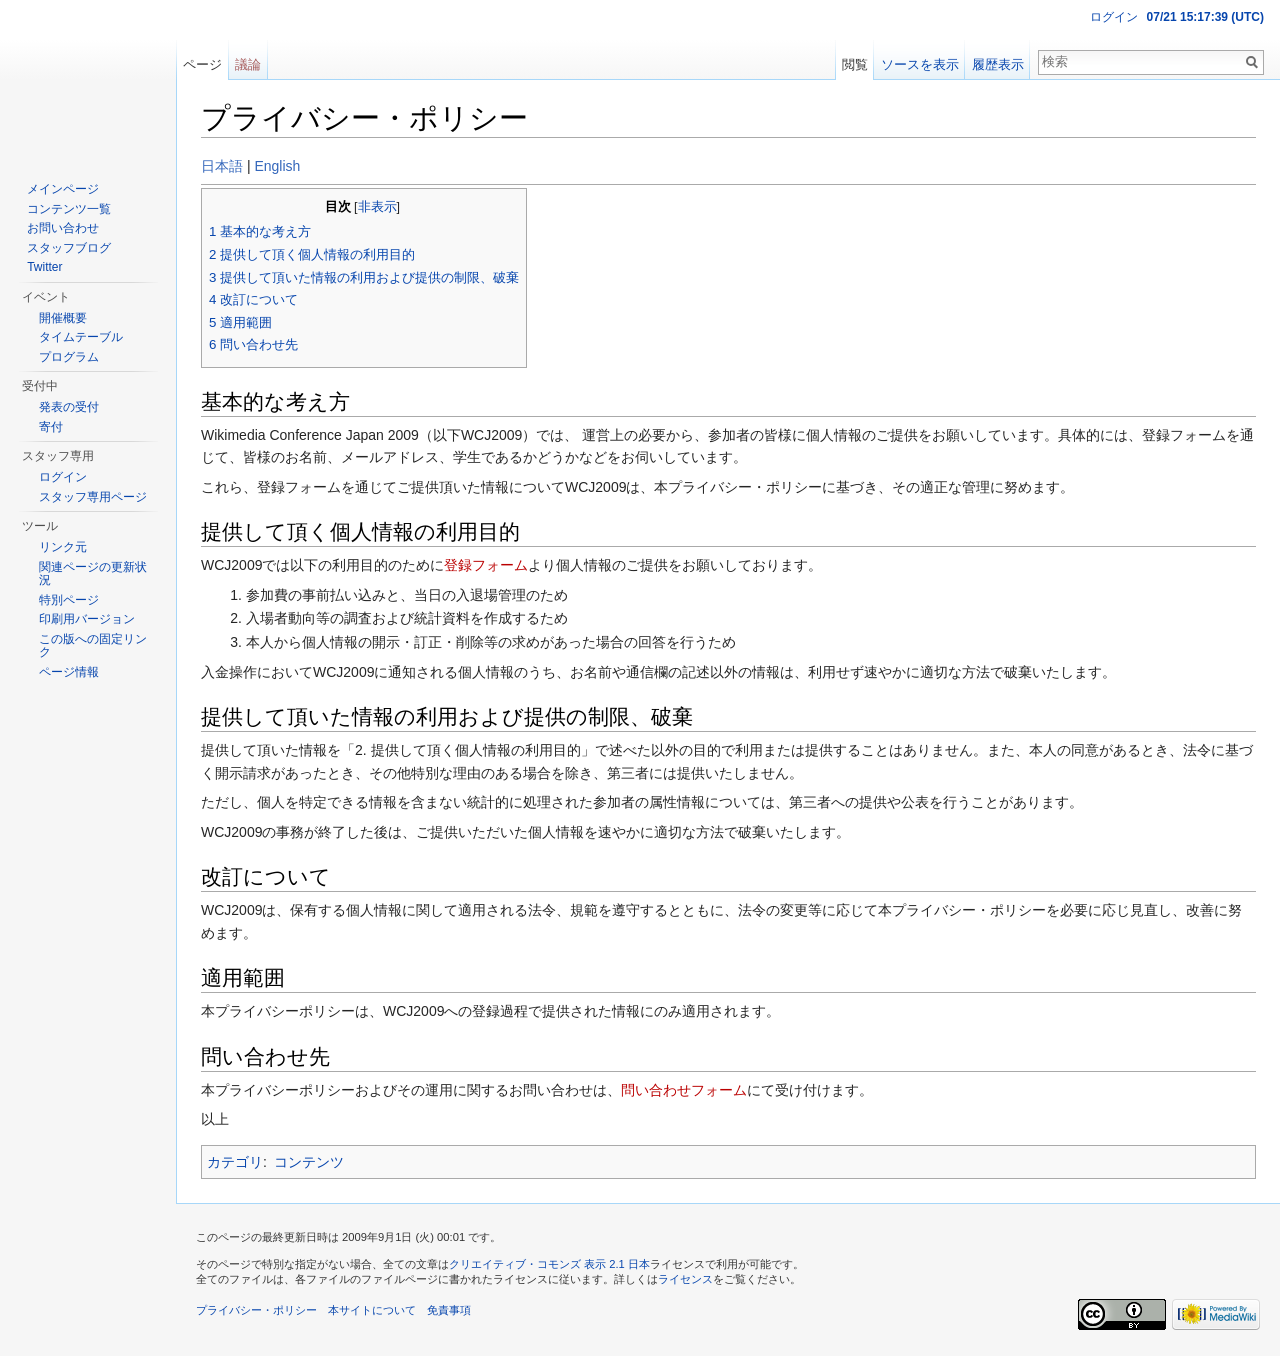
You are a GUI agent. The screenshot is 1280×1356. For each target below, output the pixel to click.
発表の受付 (69, 407)
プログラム (69, 357)
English (277, 166)
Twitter (44, 267)
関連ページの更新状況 (93, 574)
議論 (248, 64)
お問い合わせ (63, 228)
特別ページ (69, 600)
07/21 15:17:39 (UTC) (1205, 17)
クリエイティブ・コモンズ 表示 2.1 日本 (549, 1264)
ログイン (1114, 17)
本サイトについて (372, 1310)
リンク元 (63, 547)
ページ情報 (69, 672)
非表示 (377, 207)
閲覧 (855, 64)
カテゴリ (235, 1162)
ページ (202, 64)
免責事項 (449, 1310)
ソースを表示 (920, 64)
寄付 (51, 427)
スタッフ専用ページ (93, 497)
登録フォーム (486, 565)
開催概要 (63, 318)
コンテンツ (309, 1162)
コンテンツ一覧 (69, 209)
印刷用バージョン (87, 619)
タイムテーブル (81, 337)
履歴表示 (998, 64)
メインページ (63, 189)
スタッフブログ (69, 248)
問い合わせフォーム (684, 1090)
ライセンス (685, 1279)
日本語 (222, 166)
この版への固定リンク (93, 646)
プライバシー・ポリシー (256, 1310)
